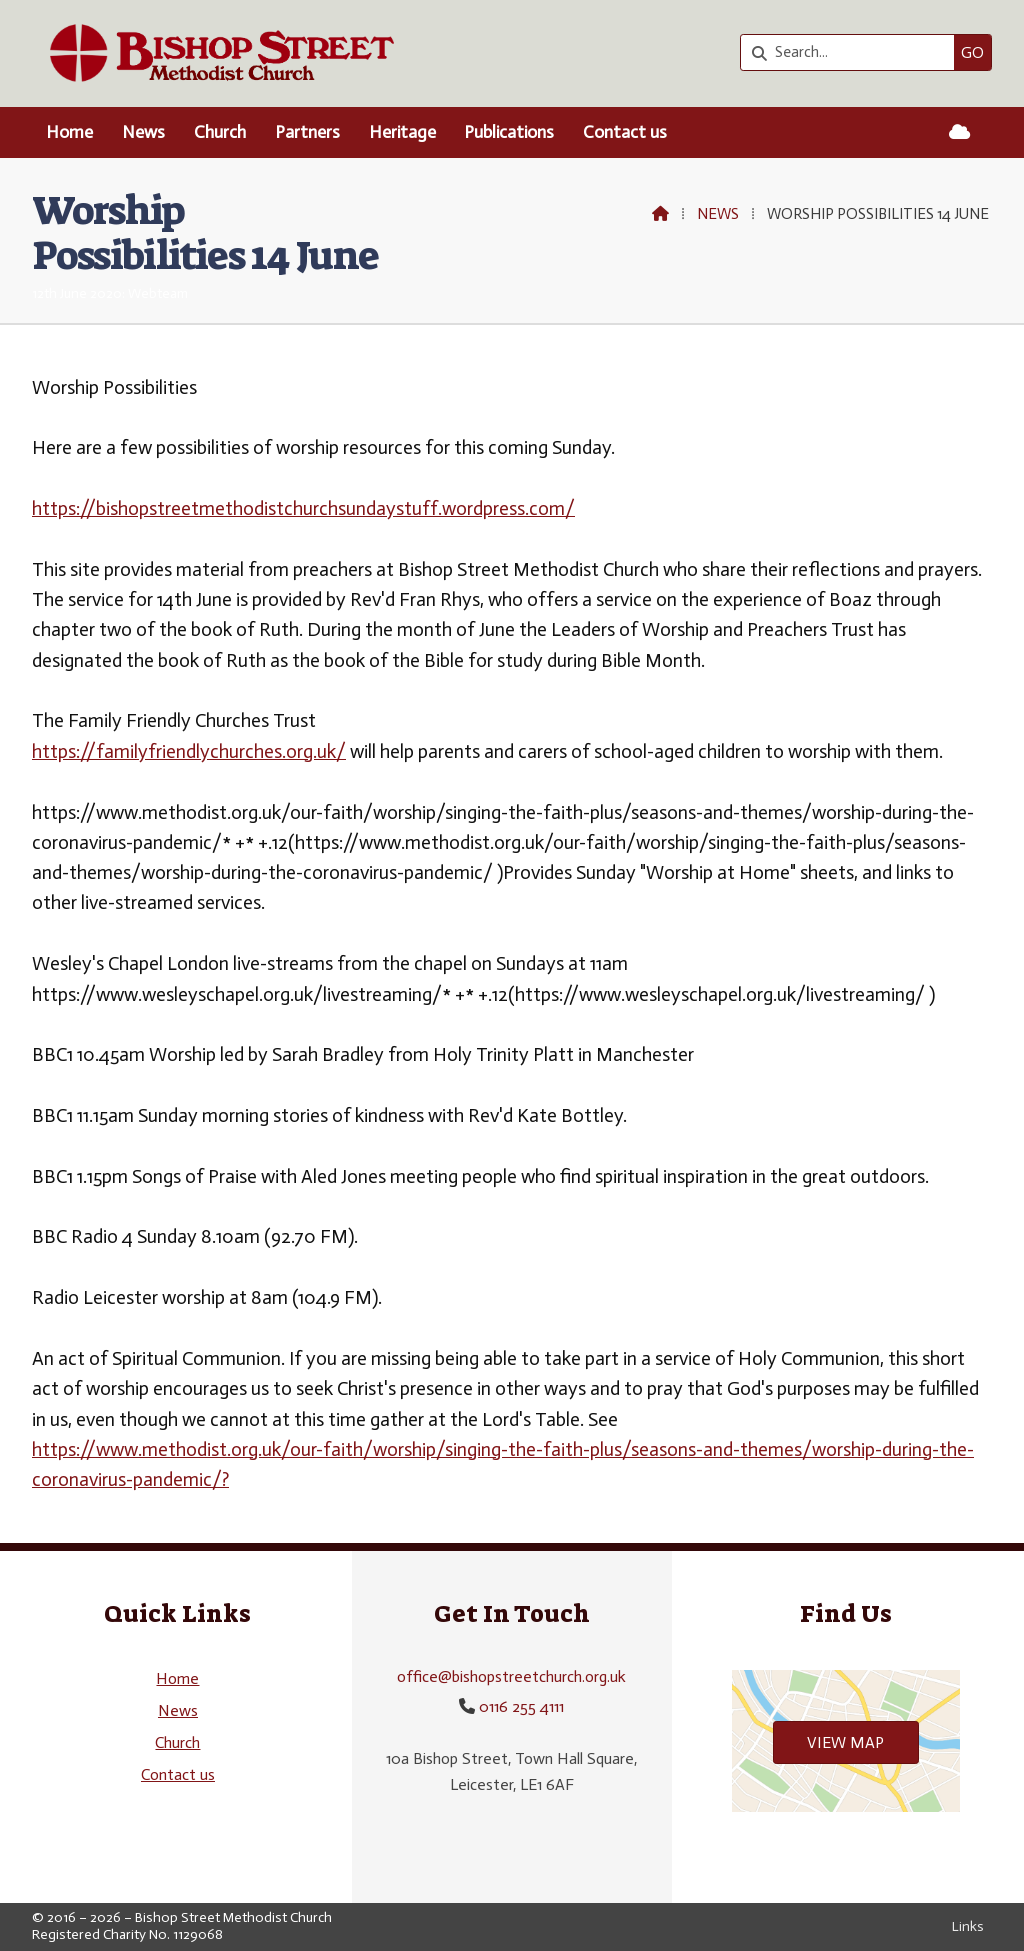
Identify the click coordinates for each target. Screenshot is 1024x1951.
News (718, 214)
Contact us (178, 1774)
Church (177, 1742)
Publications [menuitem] (509, 132)
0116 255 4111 (521, 1706)
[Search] (852, 52)
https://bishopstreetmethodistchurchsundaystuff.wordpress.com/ (303, 508)
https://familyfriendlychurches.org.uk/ (189, 751)
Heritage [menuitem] (402, 132)
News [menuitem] (143, 132)
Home (177, 1678)
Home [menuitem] (69, 132)
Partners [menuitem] (307, 132)
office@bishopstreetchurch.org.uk (511, 1676)
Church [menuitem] (220, 132)
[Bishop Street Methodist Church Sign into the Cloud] (959, 132)
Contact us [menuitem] (625, 132)
